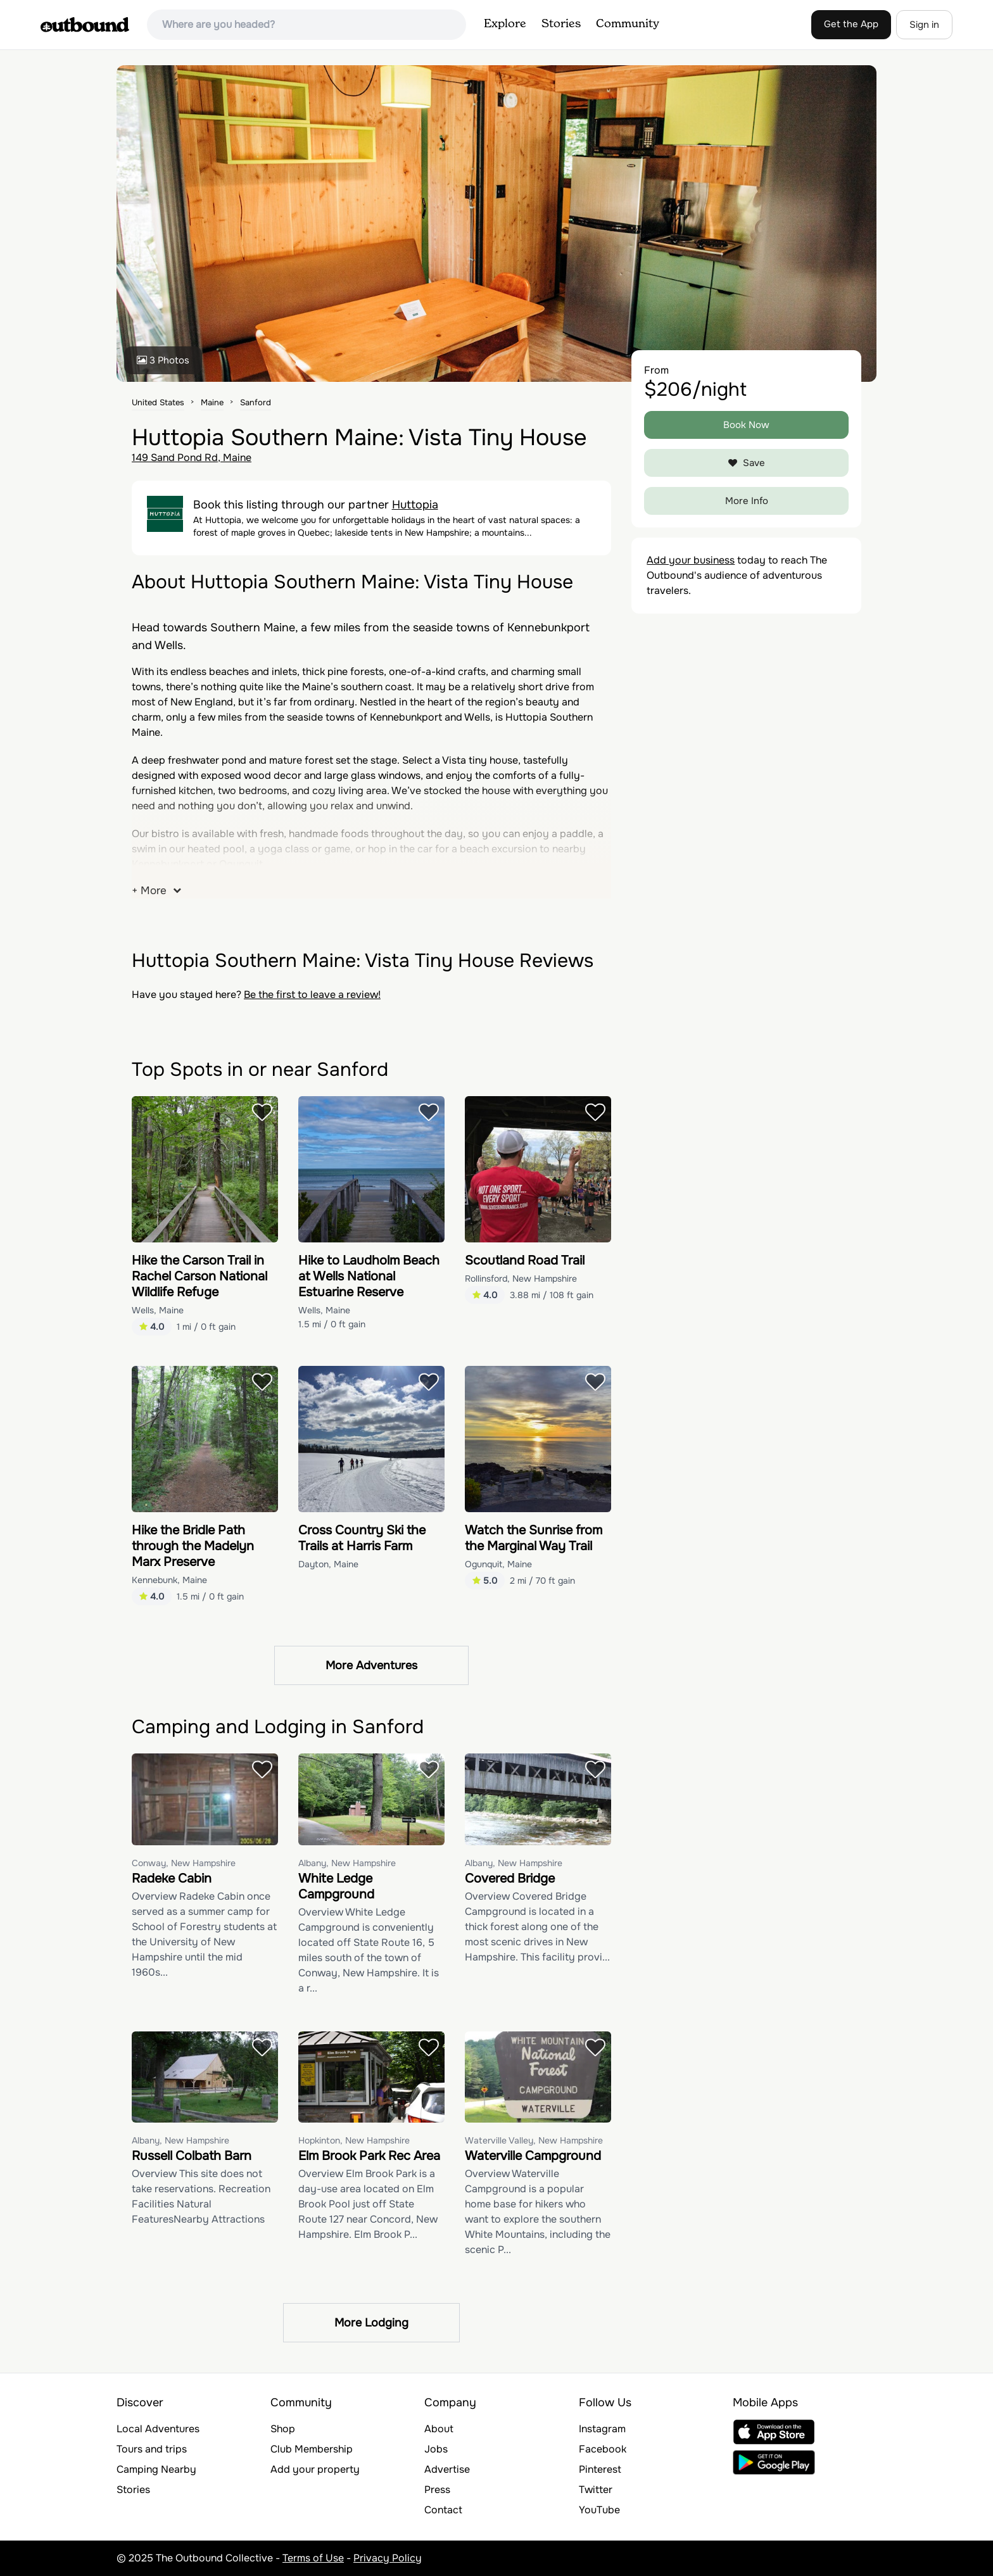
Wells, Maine (158, 1310)
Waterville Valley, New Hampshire (534, 2140)
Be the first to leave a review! (312, 994)
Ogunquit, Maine (498, 1564)
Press (437, 2489)
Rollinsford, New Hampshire (521, 1278)
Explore (505, 24)
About (438, 2428)
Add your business (691, 560)
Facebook (602, 2449)
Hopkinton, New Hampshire (354, 2140)
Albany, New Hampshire (347, 1863)
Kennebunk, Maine (169, 1580)
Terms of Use (313, 2558)
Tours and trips (152, 2449)
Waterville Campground (533, 2156)
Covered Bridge (510, 1878)
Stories (561, 24)
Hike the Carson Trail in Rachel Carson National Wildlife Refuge (199, 1276)
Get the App (851, 24)
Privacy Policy (387, 2558)
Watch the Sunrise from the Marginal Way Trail (533, 1538)
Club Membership (311, 2449)
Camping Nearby (156, 2469)
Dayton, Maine (328, 1564)
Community (627, 24)
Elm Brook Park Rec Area (369, 2156)
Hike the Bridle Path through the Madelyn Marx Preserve (193, 1546)
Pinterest (600, 2469)
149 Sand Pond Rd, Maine (191, 457)
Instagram (602, 2428)
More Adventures (371, 1665)
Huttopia (415, 505)
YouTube (599, 2509)
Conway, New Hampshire (184, 1863)
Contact (443, 2509)
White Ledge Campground (336, 1886)
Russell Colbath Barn (191, 2156)
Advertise (447, 2469)
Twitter (595, 2489)
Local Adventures (158, 2428)
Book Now (746, 425)
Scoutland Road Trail (525, 1260)
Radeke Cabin (172, 1878)
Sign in (924, 24)
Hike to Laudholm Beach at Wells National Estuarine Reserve (369, 1276)
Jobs (436, 2449)
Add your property (315, 2469)
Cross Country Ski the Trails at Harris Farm (362, 1538)
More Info (746, 501)
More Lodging (371, 2323)
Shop (282, 2428)
